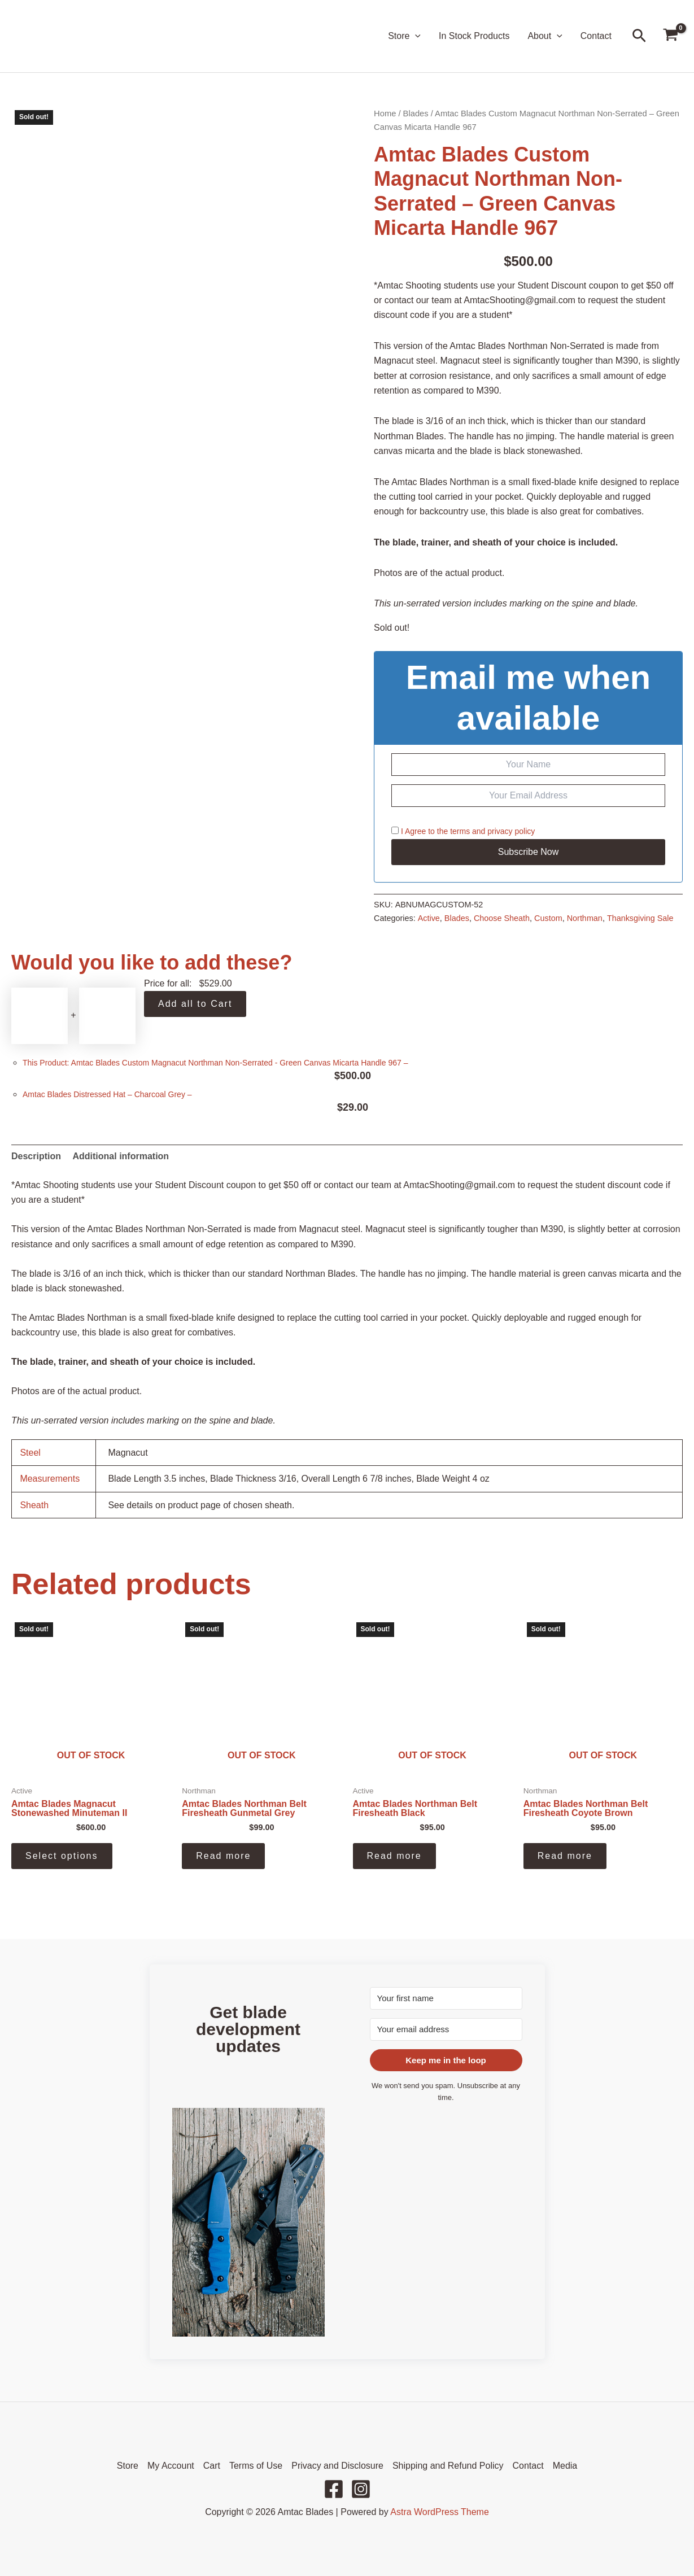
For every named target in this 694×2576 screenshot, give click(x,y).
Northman (585, 918)
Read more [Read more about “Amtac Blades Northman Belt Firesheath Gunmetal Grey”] (223, 1856)
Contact (596, 36)
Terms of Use (255, 2465)
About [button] (544, 36)
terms (460, 831)
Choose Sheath (502, 918)
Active (429, 918)
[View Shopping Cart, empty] (670, 36)
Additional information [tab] (120, 1156)
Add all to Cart (195, 1003)
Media (565, 2465)
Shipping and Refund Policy (448, 2465)
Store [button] (404, 36)
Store (127, 2465)
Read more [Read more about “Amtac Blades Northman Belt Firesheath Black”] (394, 1856)
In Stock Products (474, 36)
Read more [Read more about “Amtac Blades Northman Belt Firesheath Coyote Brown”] (565, 1856)
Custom (548, 918)
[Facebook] (334, 2489)
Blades (416, 113)
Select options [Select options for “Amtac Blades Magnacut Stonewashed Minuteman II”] (61, 1856)
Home (385, 113)
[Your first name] (446, 1998)
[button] (415, 36)
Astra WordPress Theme (439, 2512)
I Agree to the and (463, 831)
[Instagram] (361, 2489)
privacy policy (511, 831)
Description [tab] (36, 1156)
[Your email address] (446, 2029)
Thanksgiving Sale (640, 918)
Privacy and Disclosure (337, 2465)
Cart (211, 2465)
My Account (170, 2465)
